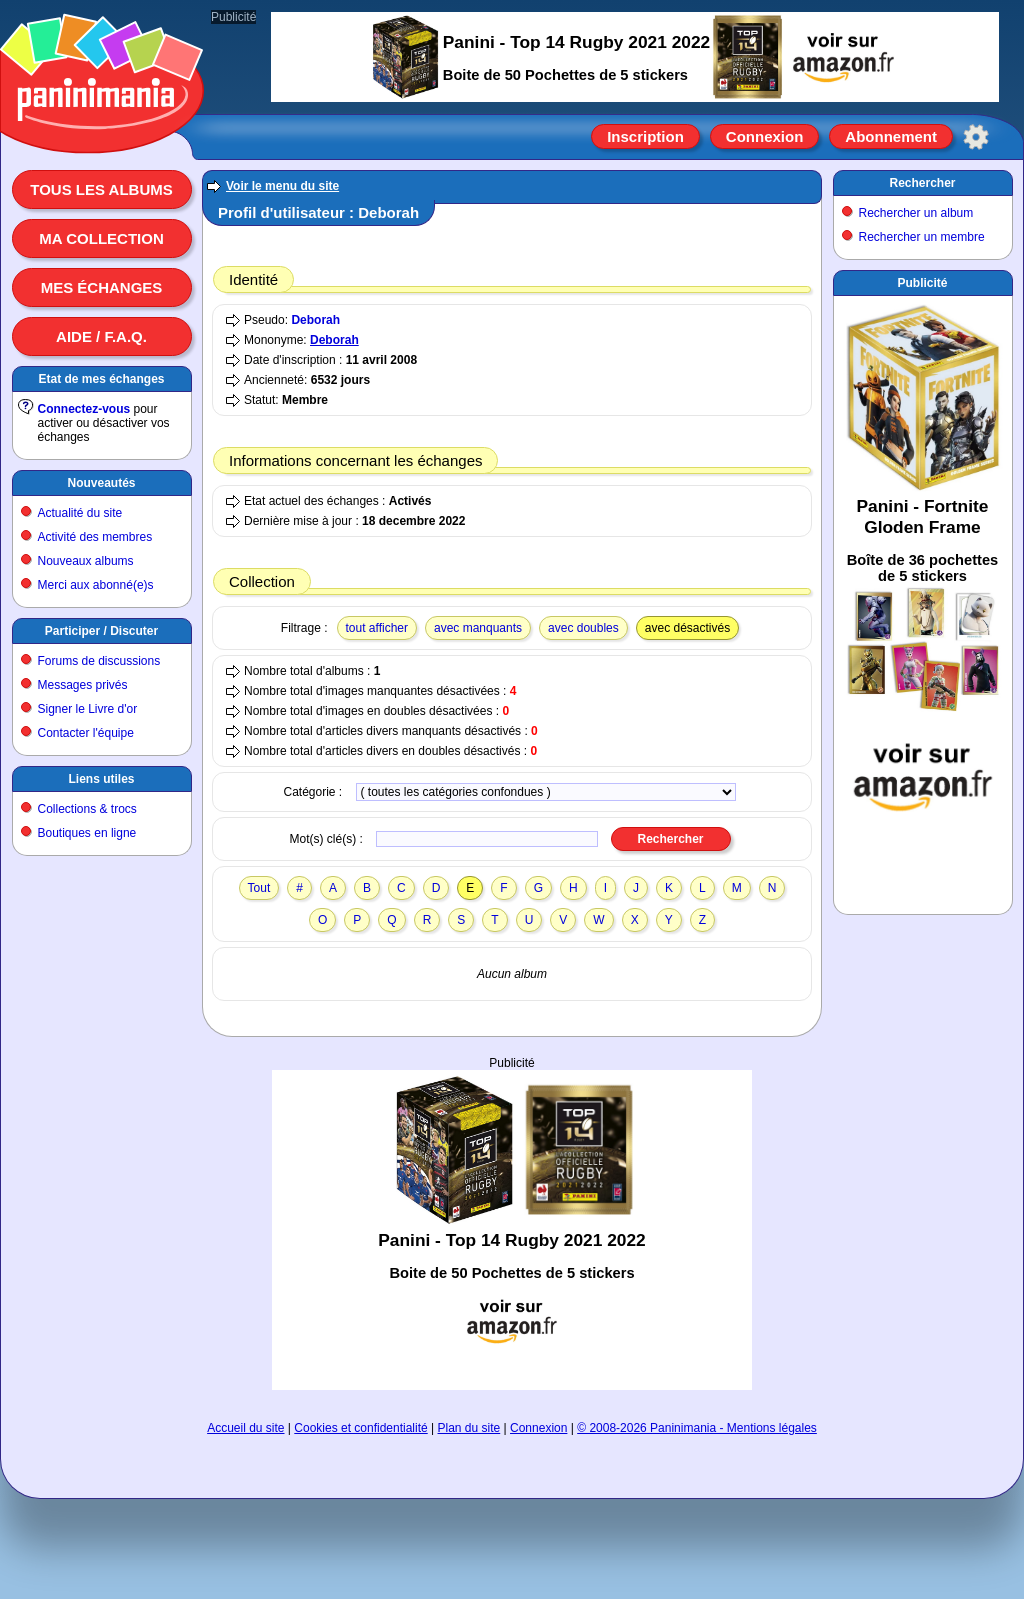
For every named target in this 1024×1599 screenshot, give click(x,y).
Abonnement (891, 136)
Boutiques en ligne (87, 833)
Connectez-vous (84, 409)
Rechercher (922, 183)
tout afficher (377, 628)
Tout (259, 888)
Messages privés (83, 685)
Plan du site (469, 1428)
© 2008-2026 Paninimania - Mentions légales (697, 1428)
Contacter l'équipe (86, 733)
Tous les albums (101, 189)
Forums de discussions (99, 661)
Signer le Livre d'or (88, 709)
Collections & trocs (87, 809)
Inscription (645, 136)
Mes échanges (102, 287)
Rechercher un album (916, 213)
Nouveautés (101, 483)
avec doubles (583, 628)
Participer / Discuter (101, 631)
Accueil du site (245, 1428)
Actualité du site (80, 513)
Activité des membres (95, 537)
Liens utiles (101, 779)
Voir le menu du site (282, 186)
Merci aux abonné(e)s (96, 585)
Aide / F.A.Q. (101, 336)
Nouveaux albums (86, 561)
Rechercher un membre (922, 237)
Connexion (765, 136)
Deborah (315, 320)
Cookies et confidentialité (360, 1428)
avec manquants (478, 628)
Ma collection (101, 238)
